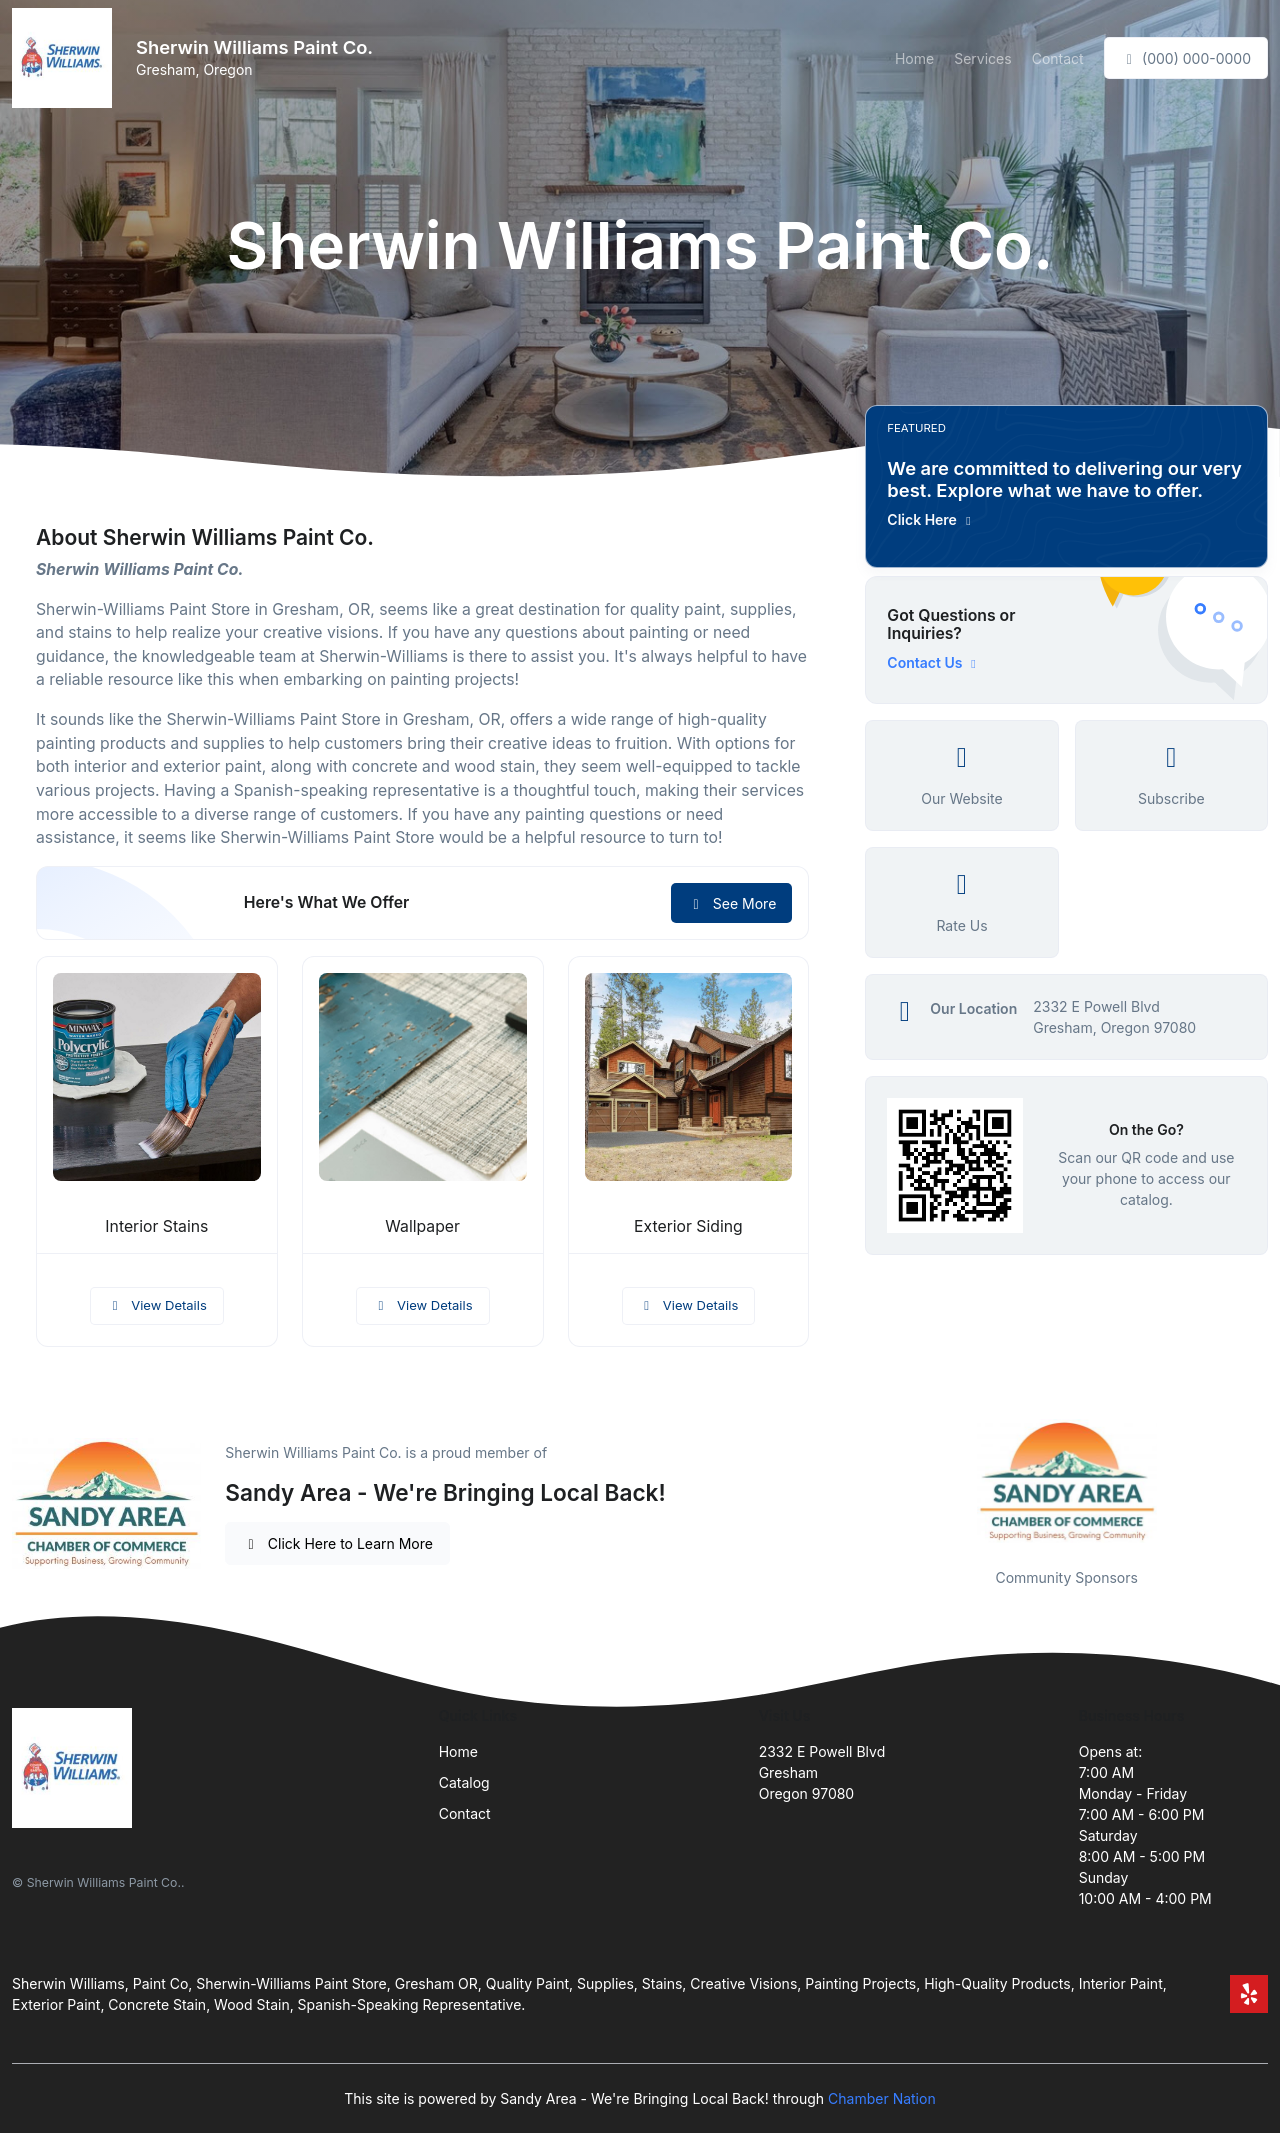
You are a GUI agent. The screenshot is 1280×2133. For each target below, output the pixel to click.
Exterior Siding (688, 1226)
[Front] (66, 58)
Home (914, 58)
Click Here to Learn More (337, 1543)
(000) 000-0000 (1186, 58)
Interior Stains (156, 1226)
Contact (1058, 58)
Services (982, 58)
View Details (157, 1305)
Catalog (464, 1782)
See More (731, 903)
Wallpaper (422, 1226)
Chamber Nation (882, 2098)
